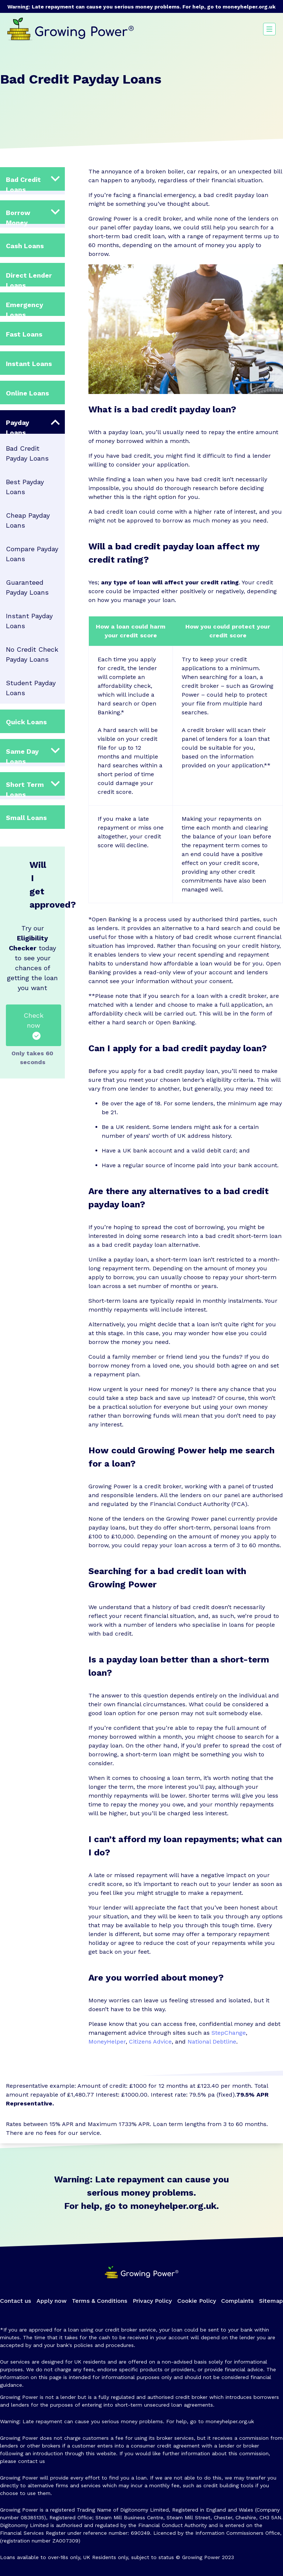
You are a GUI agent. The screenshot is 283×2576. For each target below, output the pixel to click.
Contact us (15, 2300)
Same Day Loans (22, 755)
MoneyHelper (107, 2041)
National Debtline (212, 2041)
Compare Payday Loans (32, 554)
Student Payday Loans (31, 688)
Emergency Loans (24, 308)
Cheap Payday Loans (28, 520)
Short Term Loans (25, 788)
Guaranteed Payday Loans (27, 587)
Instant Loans (29, 363)
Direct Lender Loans (29, 278)
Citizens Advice (150, 2041)
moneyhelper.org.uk (249, 7)
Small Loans (26, 817)
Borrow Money (18, 216)
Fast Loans (24, 334)
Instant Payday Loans (29, 621)
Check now (33, 1025)
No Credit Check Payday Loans (32, 654)
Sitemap (271, 2300)
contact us (31, 2461)
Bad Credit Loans (23, 183)
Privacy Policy (152, 2300)
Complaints (237, 2300)
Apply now (51, 2300)
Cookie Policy (196, 2300)
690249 (140, 2533)
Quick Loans (26, 722)
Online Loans (27, 393)
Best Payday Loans (25, 487)
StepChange (229, 2032)
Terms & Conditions (99, 2300)
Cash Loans (25, 246)
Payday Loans (17, 426)
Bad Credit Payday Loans (27, 453)
